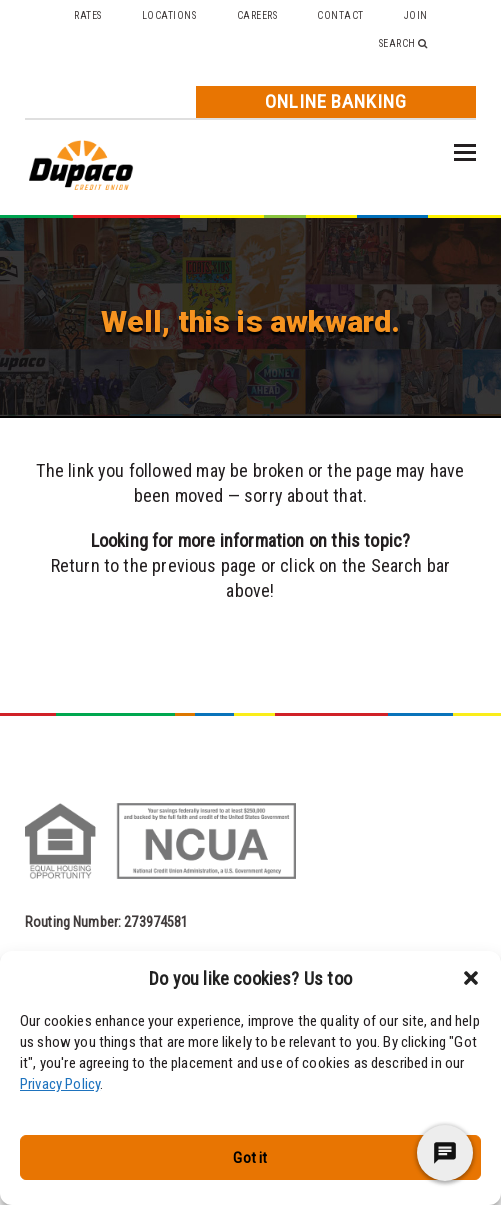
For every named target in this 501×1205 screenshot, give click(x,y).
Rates (88, 15)
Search (403, 43)
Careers (257, 15)
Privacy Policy (60, 1084)
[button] (471, 978)
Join (416, 15)
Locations (169, 15)
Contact (340, 15)
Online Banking (336, 101)
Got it (250, 1158)
